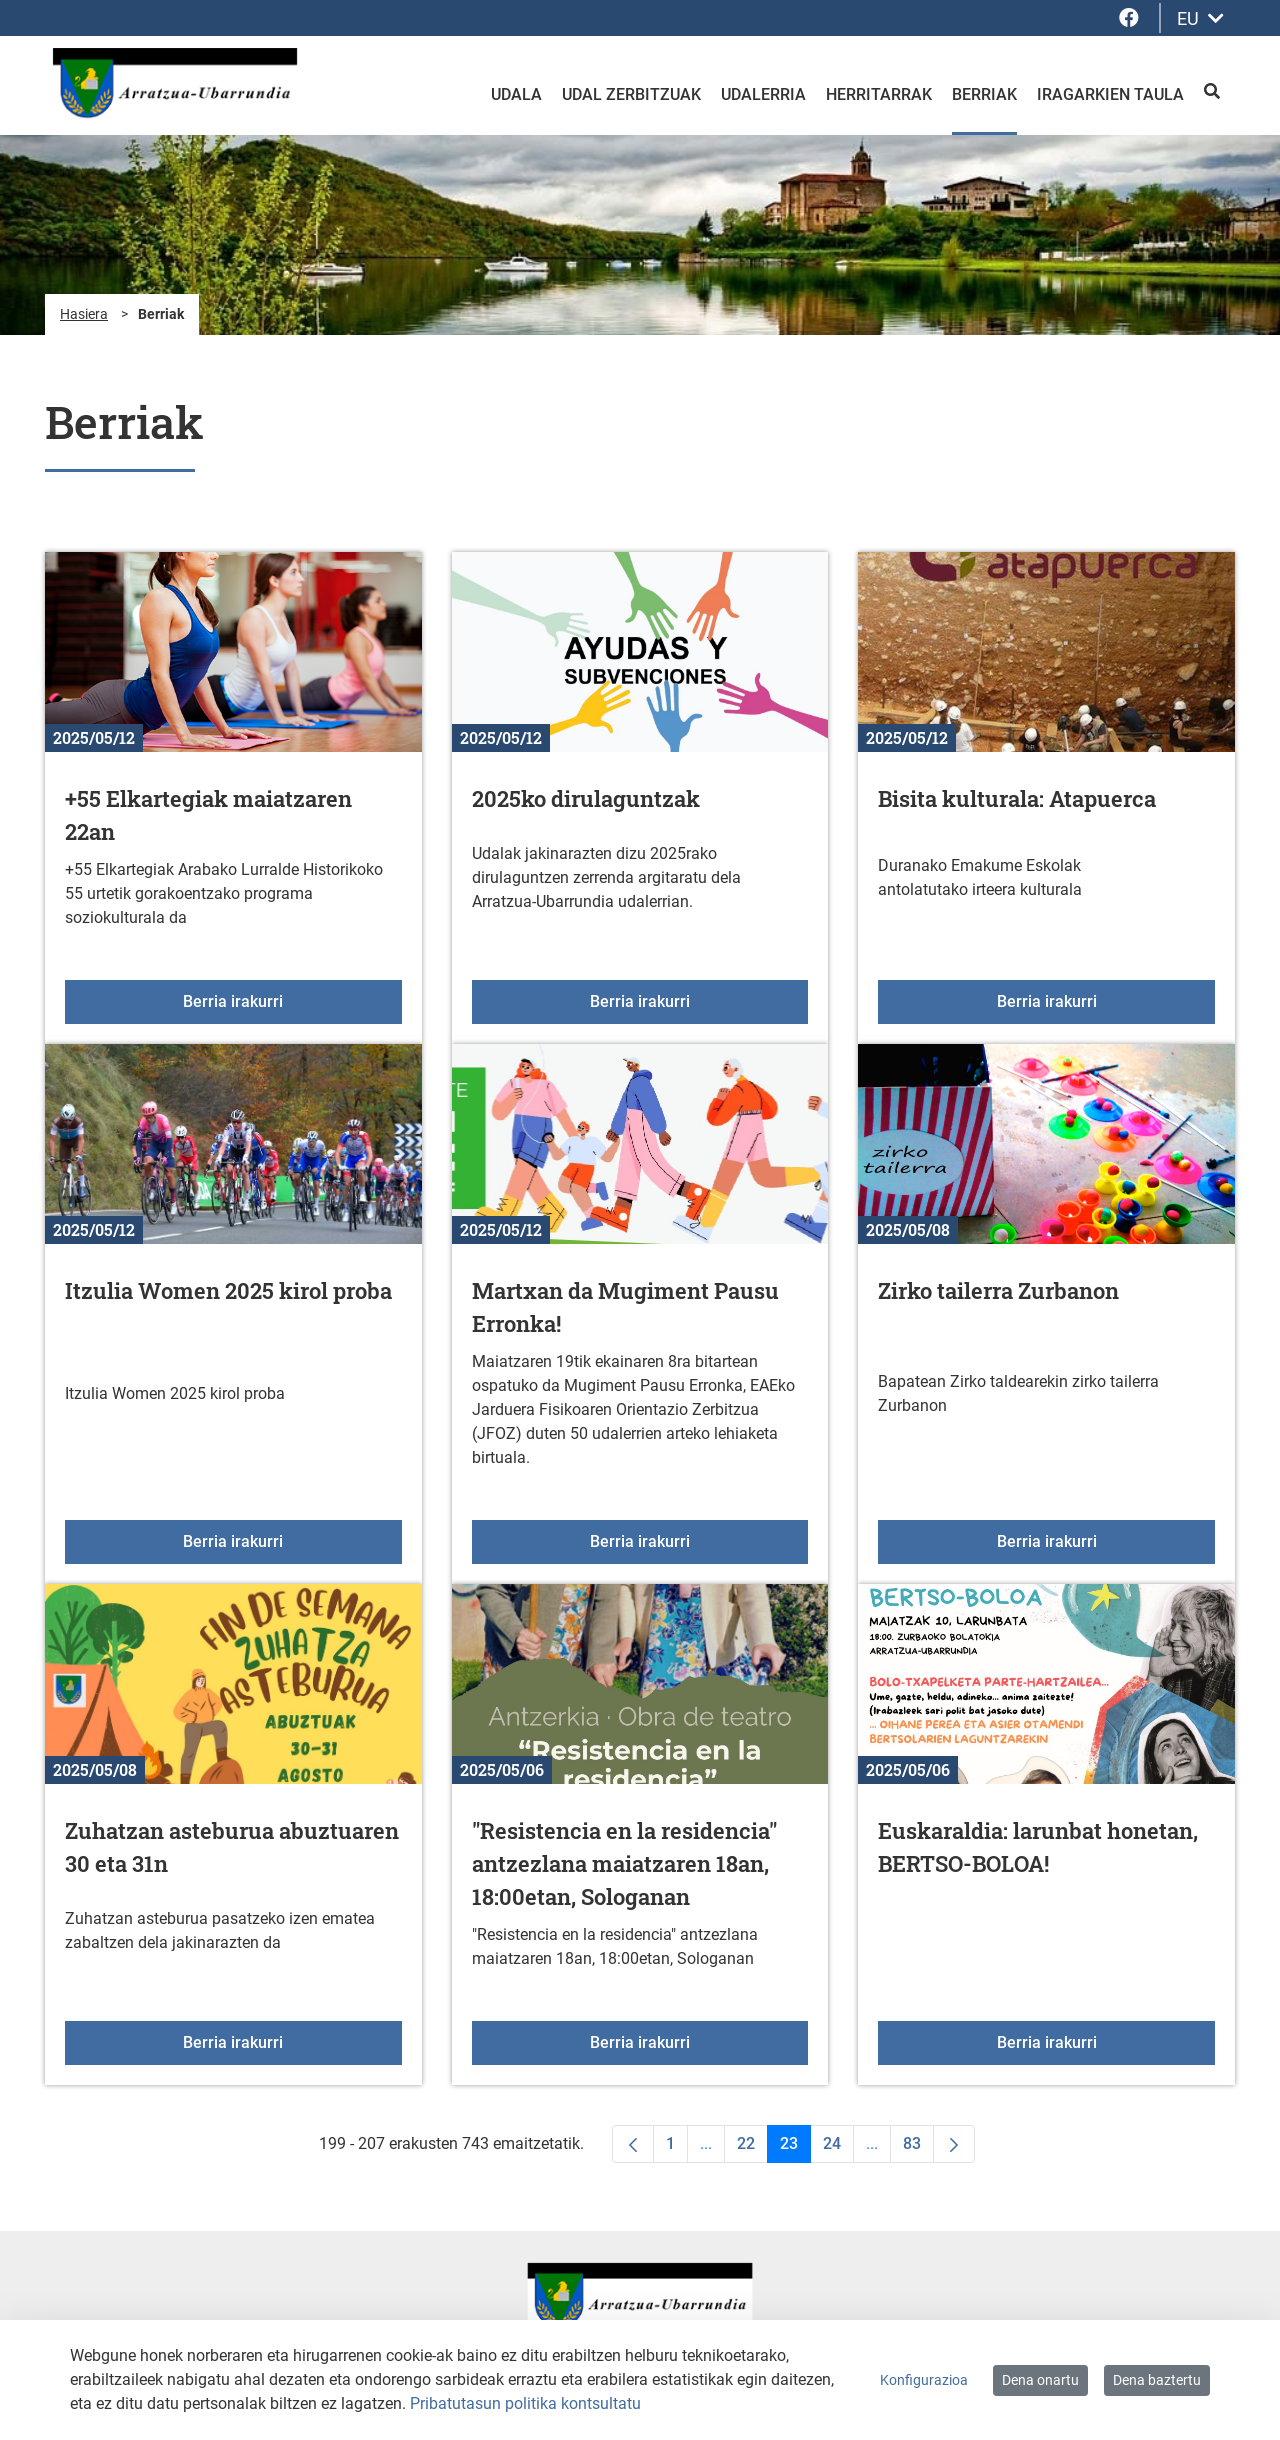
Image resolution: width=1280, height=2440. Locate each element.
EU (1200, 18)
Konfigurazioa (924, 2380)
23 (795, 2148)
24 (838, 2148)
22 (752, 2148)
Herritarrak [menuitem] (879, 94)
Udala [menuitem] (516, 94)
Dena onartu (1040, 2380)
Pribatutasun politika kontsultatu (525, 2403)
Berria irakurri (292, 1000)
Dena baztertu (1157, 2380)
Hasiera (84, 314)
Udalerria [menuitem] (763, 94)
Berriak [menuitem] (984, 94)
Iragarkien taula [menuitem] (1110, 94)
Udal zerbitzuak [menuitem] (631, 94)
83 (918, 2148)
